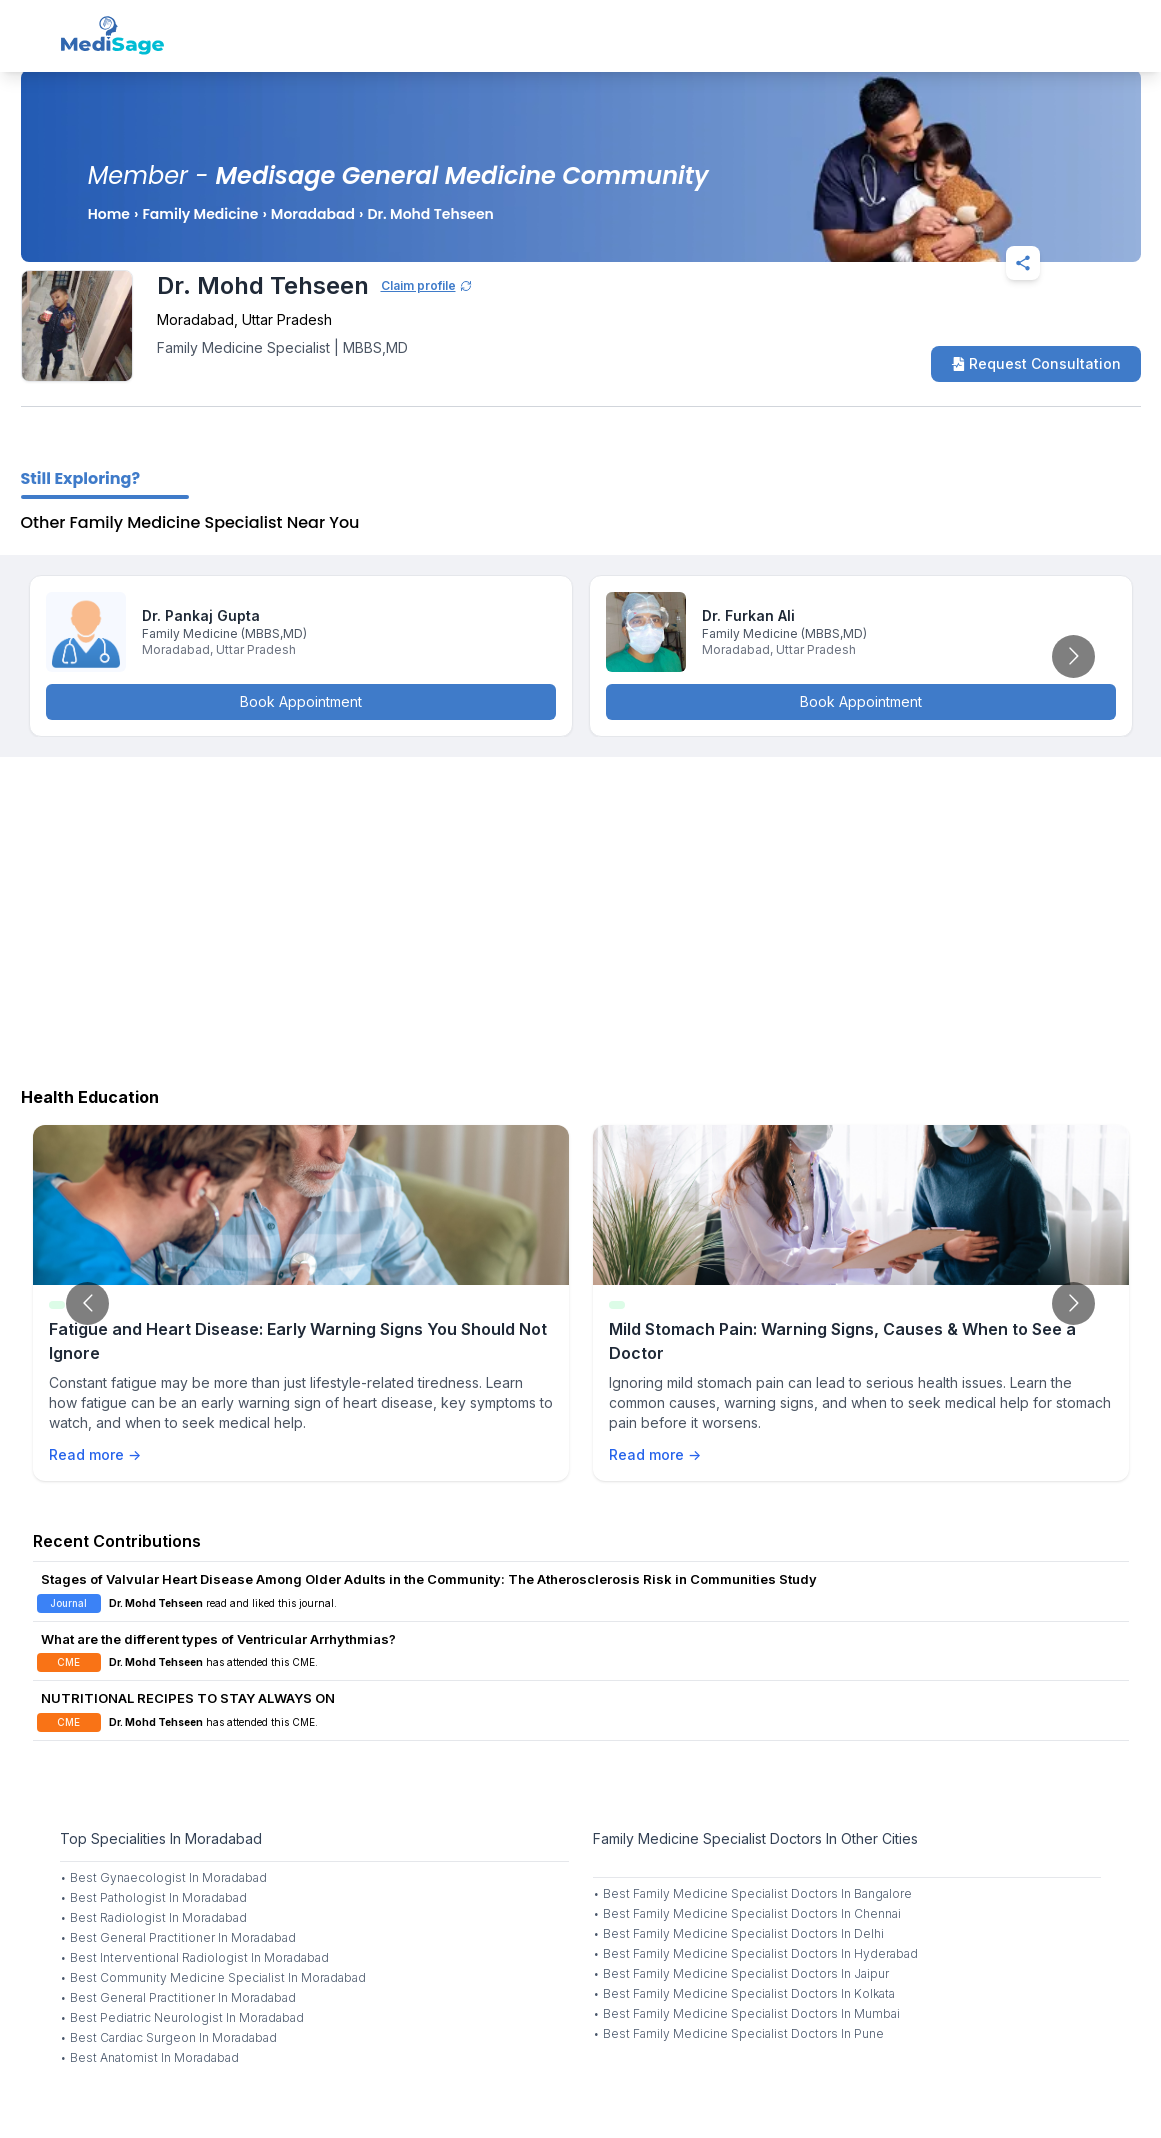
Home (109, 214)
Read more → (95, 1454)
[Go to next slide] (1073, 656)
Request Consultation (1036, 363)
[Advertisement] (580, 917)
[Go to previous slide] (87, 1303)
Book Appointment (301, 701)
